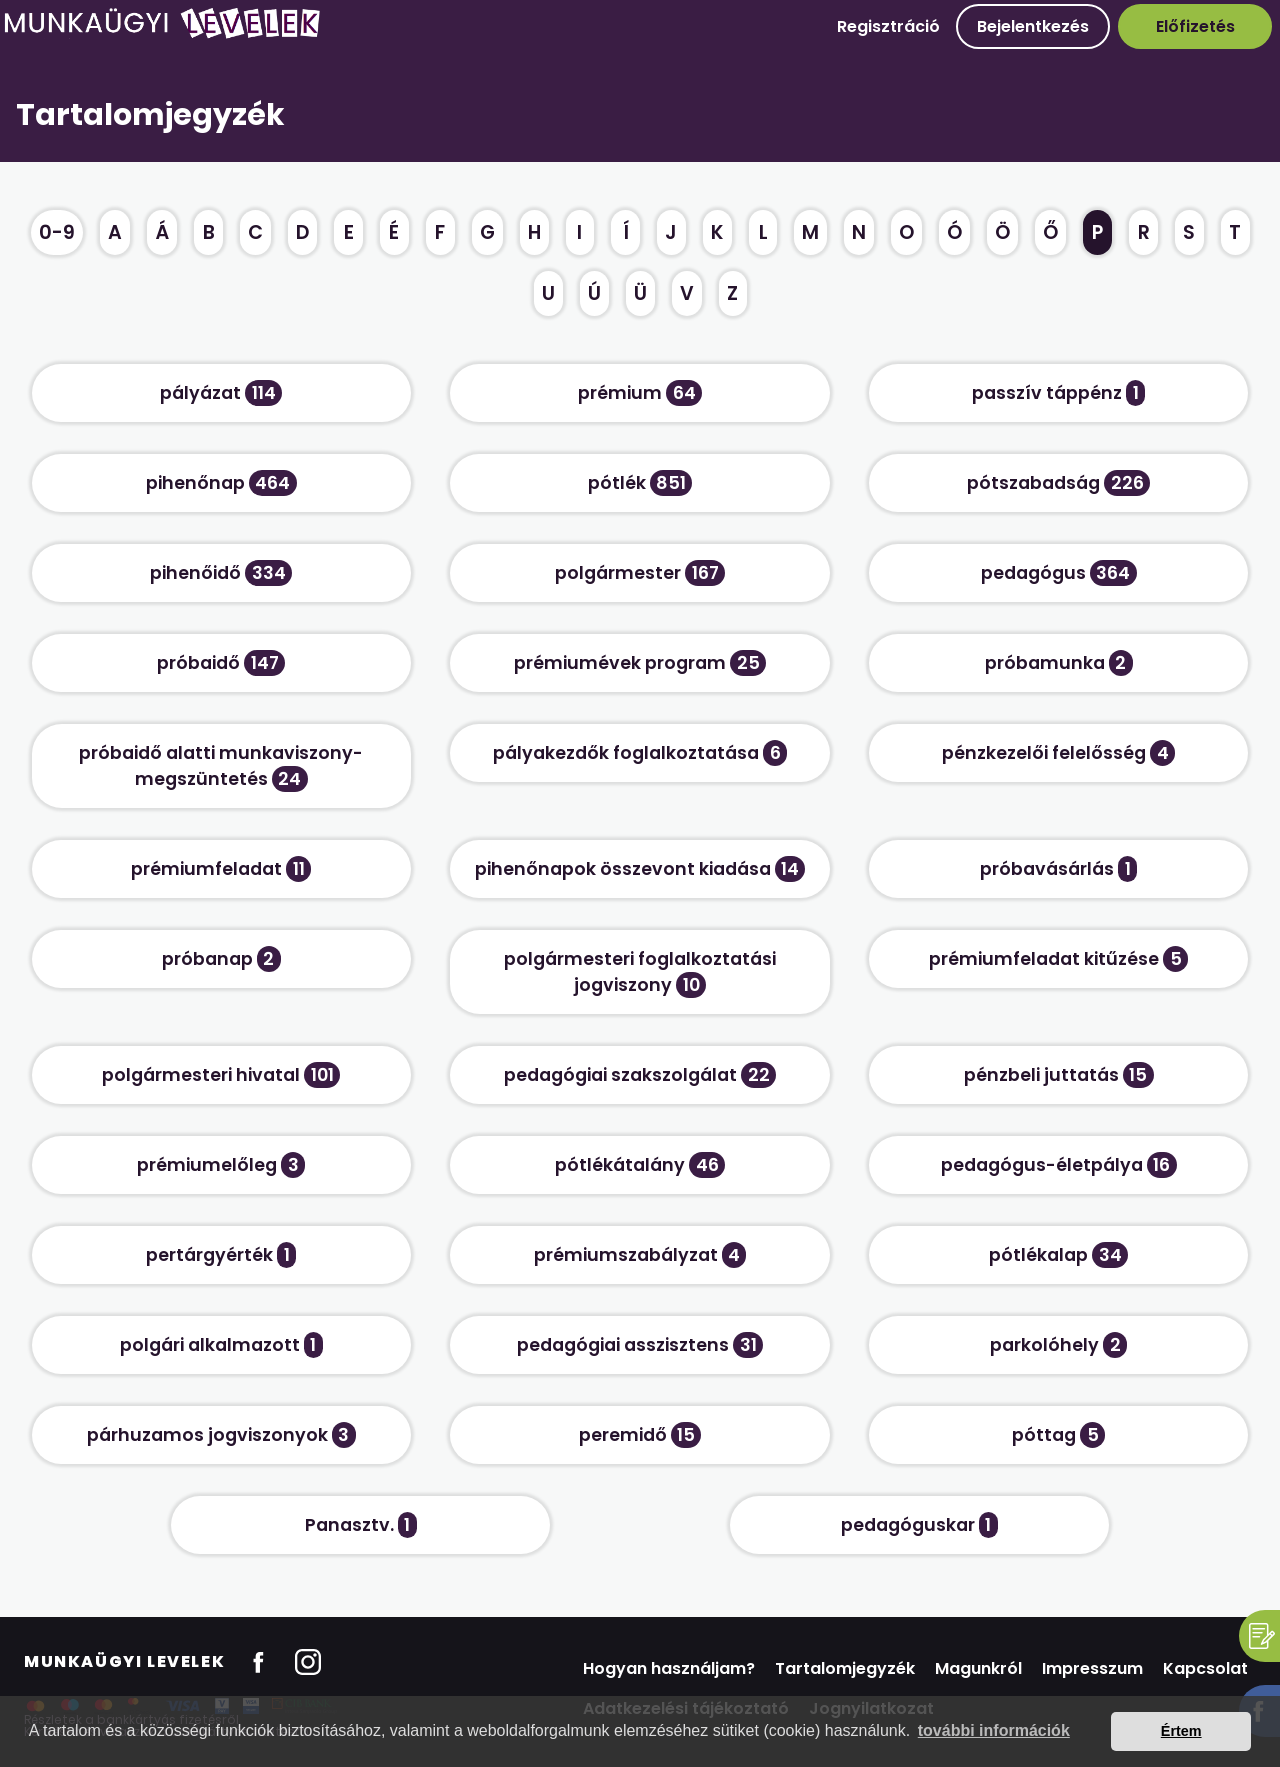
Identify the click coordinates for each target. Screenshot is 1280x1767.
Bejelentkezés (1033, 26)
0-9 (57, 232)
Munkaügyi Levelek (124, 1661)
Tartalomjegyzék (845, 1668)
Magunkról (978, 1668)
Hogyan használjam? (669, 1668)
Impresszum (1092, 1668)
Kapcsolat (1205, 1668)
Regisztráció (888, 26)
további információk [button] (994, 1730)
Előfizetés (1195, 26)
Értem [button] (1181, 1731)
